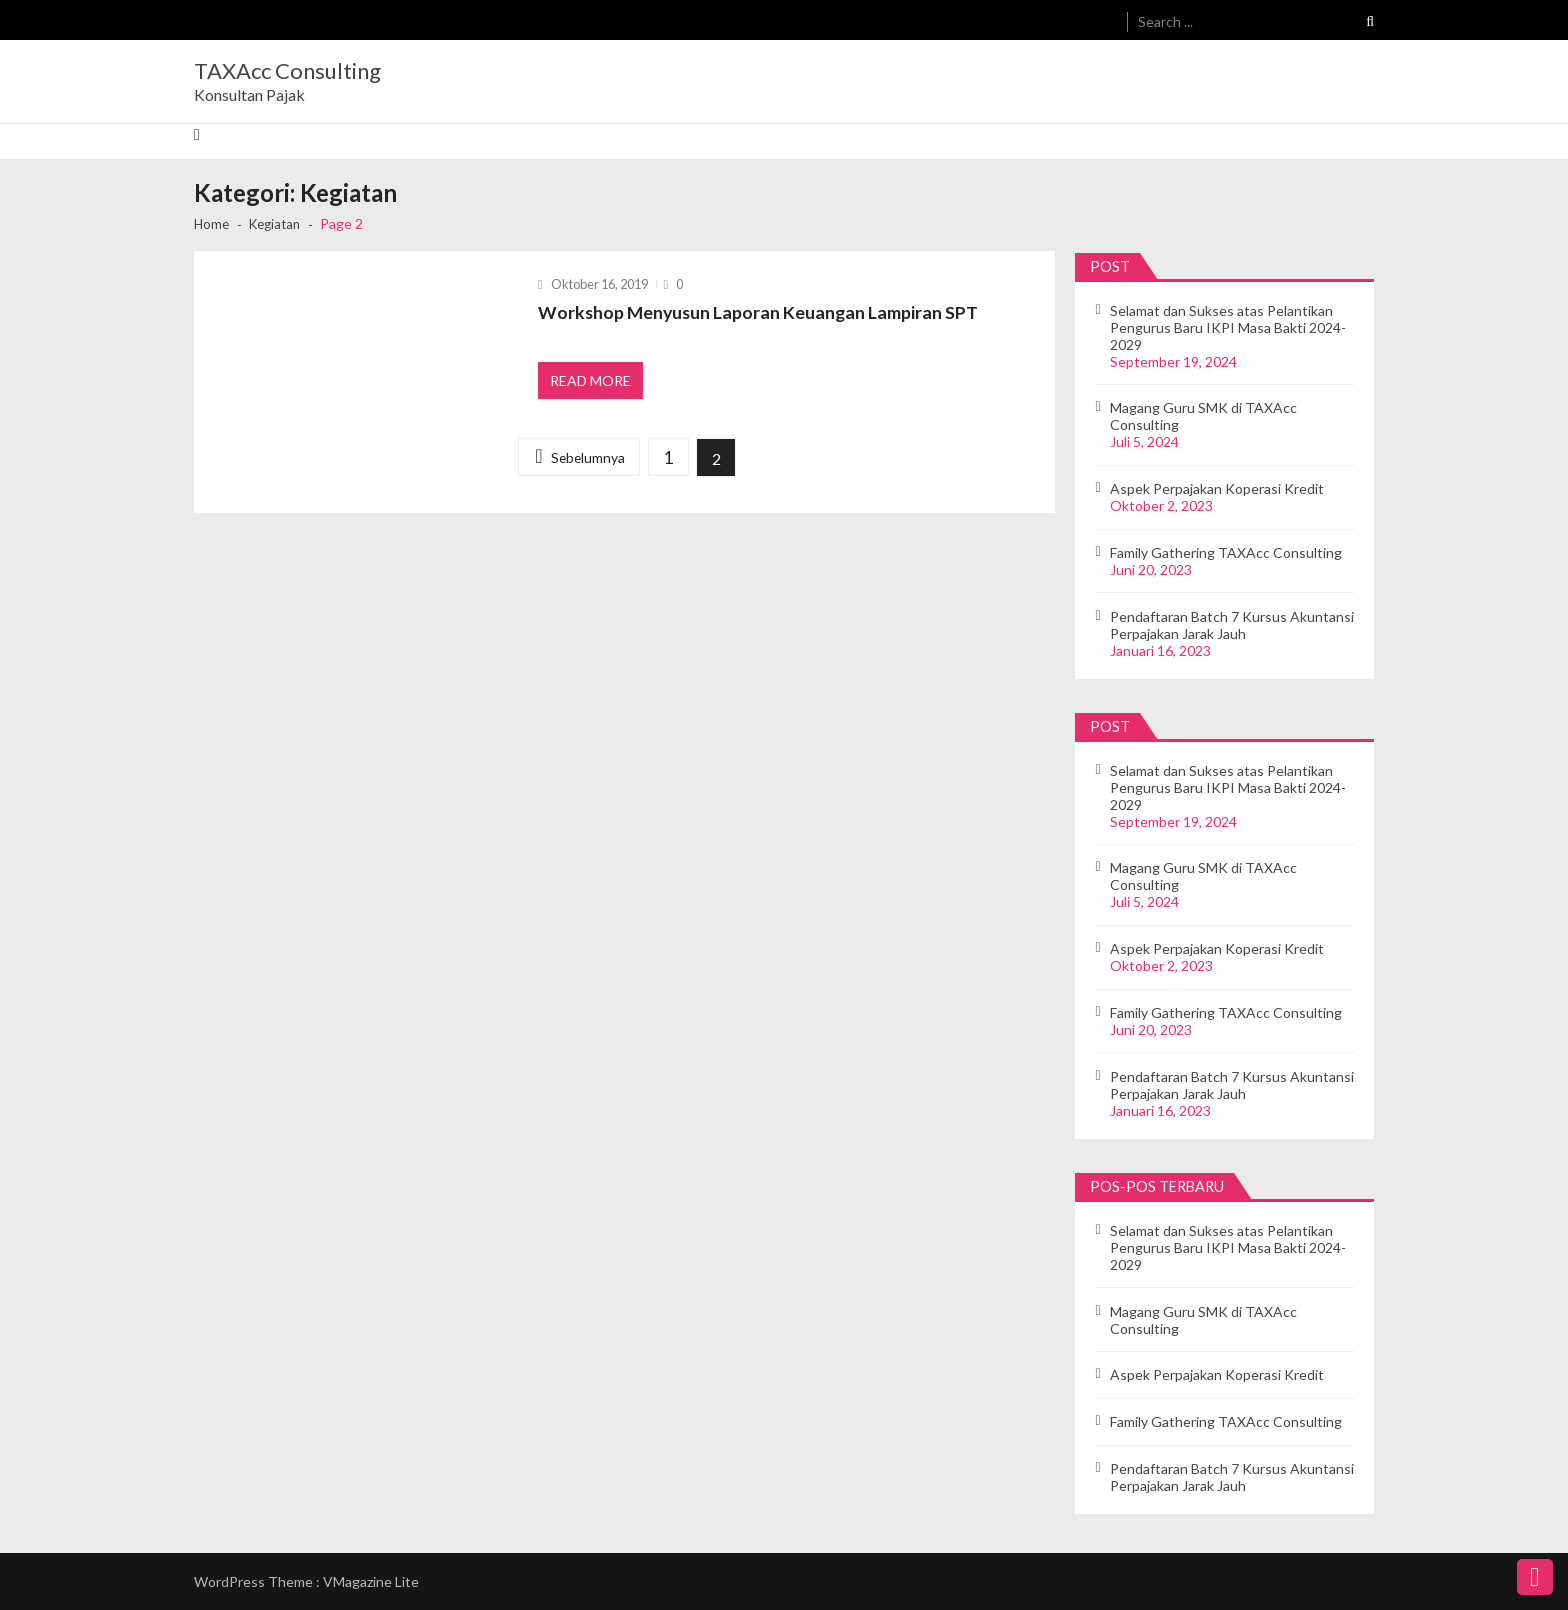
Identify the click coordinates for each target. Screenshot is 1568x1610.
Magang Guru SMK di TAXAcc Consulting (1203, 416)
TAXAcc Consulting (287, 71)
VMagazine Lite (371, 1581)
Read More (591, 383)
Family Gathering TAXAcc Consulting (1226, 552)
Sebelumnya (586, 462)
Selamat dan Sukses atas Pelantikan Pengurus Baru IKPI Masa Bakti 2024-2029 (1228, 327)
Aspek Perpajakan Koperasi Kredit (1217, 488)
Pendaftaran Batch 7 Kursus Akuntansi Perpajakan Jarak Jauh (1232, 625)
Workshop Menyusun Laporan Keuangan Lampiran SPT (760, 312)
